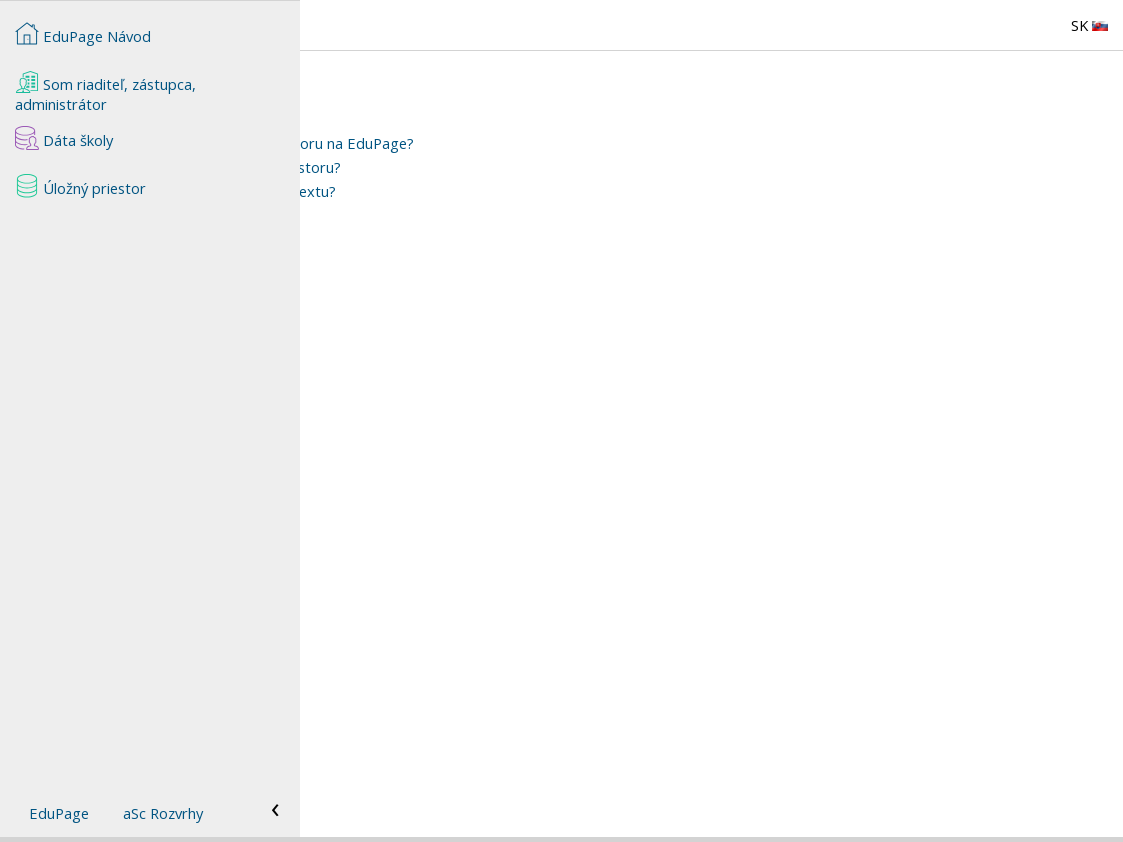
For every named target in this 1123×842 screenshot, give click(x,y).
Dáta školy (64, 138)
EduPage (59, 813)
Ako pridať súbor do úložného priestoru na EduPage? (536, 143)
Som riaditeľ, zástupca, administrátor (105, 92)
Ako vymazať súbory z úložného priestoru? (500, 167)
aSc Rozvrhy (163, 813)
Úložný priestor (80, 186)
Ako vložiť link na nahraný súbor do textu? (497, 191)
